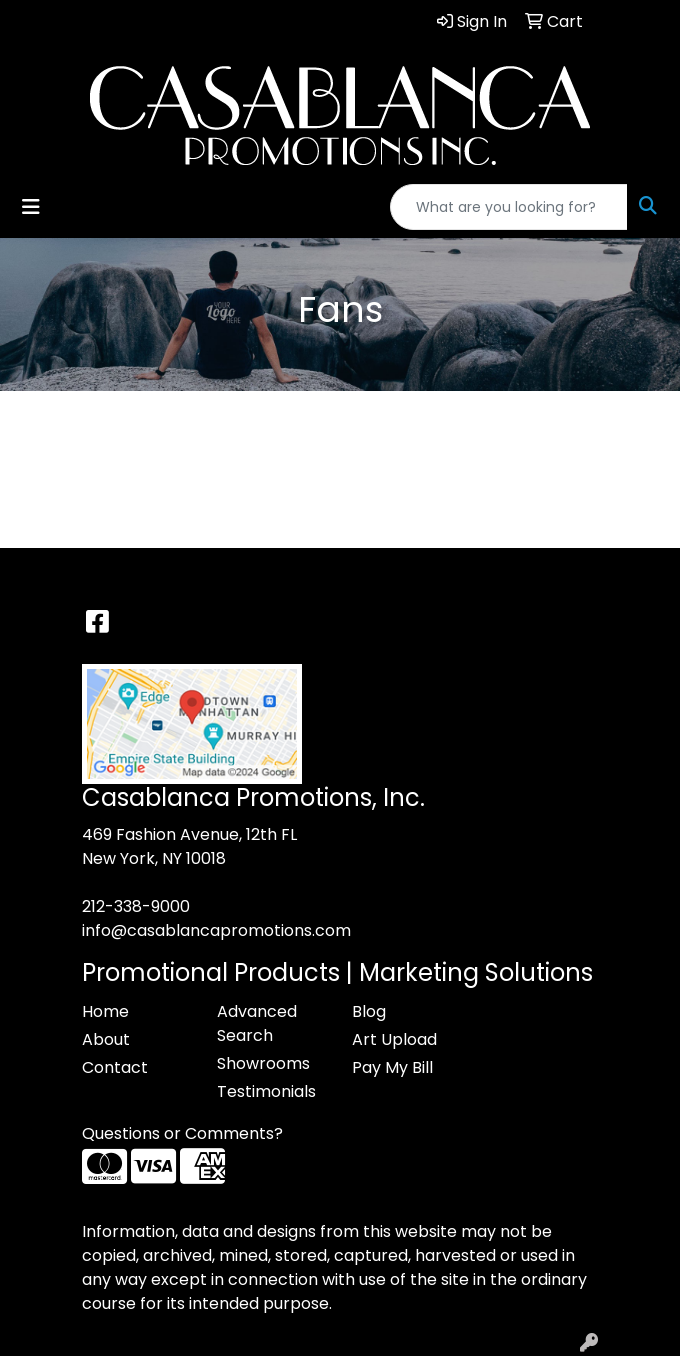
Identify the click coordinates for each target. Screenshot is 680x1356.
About (106, 1039)
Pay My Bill (392, 1067)
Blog (369, 1011)
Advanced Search (257, 1023)
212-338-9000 (136, 906)
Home (105, 1011)
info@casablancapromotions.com (216, 930)
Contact (115, 1067)
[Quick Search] (509, 207)
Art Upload (394, 1039)
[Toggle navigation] (31, 207)
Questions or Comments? (182, 1133)
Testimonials (266, 1091)
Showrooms (263, 1063)
